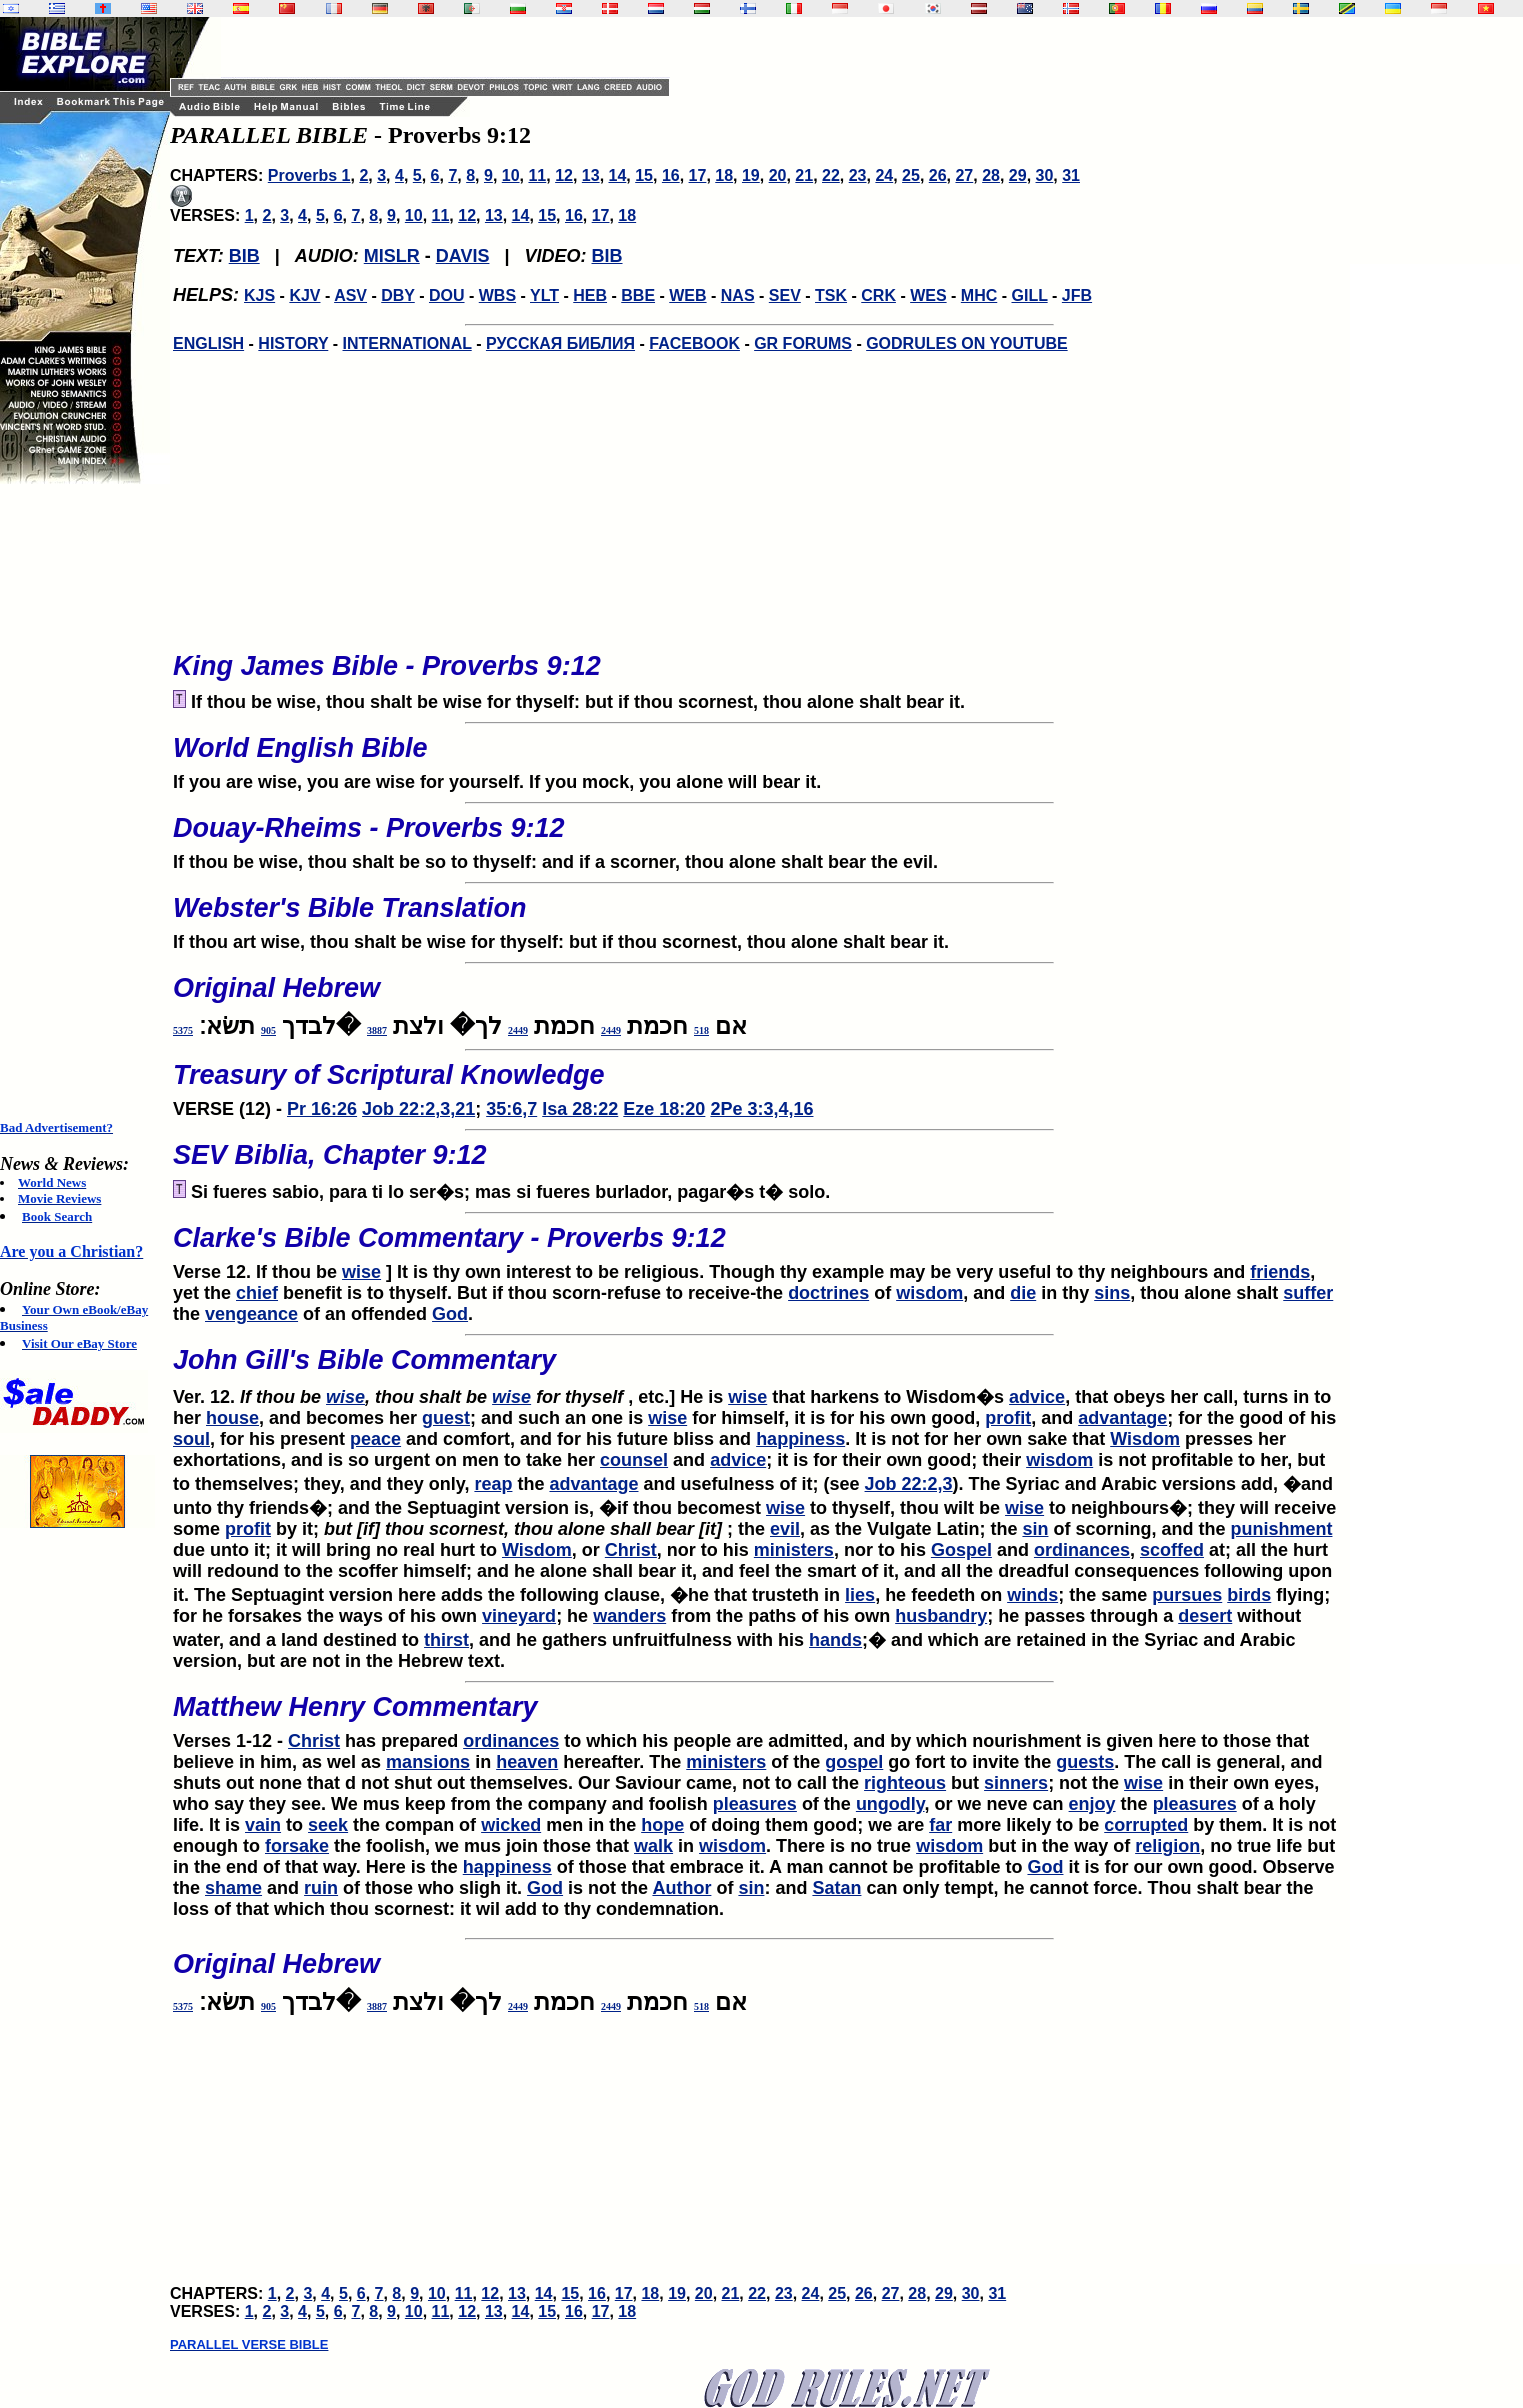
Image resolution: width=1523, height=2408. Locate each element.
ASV (350, 295)
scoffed (1172, 1550)
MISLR (392, 256)
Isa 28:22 (580, 1109)
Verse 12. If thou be (759, 1247)
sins (1112, 1293)
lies (860, 1595)
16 (671, 175)
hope (662, 1825)
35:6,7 (511, 1109)
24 (884, 175)
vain (263, 1825)
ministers (794, 1550)
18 (724, 175)
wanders (629, 1616)
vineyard (519, 1616)
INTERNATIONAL (407, 343)
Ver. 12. (759, 1370)
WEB (687, 295)
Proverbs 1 (309, 175)
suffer (1308, 1293)
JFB (1077, 295)
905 (268, 1030)
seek (328, 1825)
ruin (321, 1888)
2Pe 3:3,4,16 (761, 1109)
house (232, 1418)
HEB (590, 295)
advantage (1122, 1418)
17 (698, 175)
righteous (905, 1783)
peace (375, 1439)
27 (964, 175)
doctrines (828, 1293)
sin (1035, 1529)
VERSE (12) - (759, 1084)
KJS (259, 295)
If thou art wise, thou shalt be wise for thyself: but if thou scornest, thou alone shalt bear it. (759, 917)
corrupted (1146, 1825)
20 (778, 175)
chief (257, 1293)
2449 (611, 1030)
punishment (1281, 1529)
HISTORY (293, 343)
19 (751, 175)
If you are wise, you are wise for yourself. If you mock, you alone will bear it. (759, 757)
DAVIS (463, 256)
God (450, 1314)
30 (1045, 175)
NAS (738, 295)
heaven (527, 1762)
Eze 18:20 (664, 1109)
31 (1071, 175)
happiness (800, 1439)
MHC (979, 295)
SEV (785, 295)
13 (591, 175)
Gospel (961, 1550)
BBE (638, 295)
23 (858, 175)
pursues (1187, 1595)
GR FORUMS (803, 343)
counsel (634, 1460)
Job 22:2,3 (909, 1484)
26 (938, 175)
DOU (447, 295)
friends (1280, 1272)
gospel (854, 1762)
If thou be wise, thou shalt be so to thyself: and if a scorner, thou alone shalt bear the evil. (759, 837)
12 (564, 175)
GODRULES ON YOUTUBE (967, 343)
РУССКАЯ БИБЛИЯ (560, 343)
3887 (377, 1030)
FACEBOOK (694, 343)
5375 (183, 1030)
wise (361, 1272)
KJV (304, 295)
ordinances (1082, 1550)
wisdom (929, 1293)
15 (644, 175)
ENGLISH (208, 343)
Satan (836, 1888)
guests (1085, 1762)
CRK (878, 295)
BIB (244, 256)
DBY (398, 295)
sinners (1016, 1783)
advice (1037, 1397)
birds (1249, 1595)
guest (446, 1418)
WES (928, 295)
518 (701, 1030)
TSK (831, 295)
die (1023, 1293)
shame (233, 1888)
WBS (497, 295)
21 (804, 175)
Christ (631, 1550)
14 (618, 175)
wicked (511, 1825)
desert (1205, 1616)
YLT (544, 295)
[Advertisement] (80, 802)
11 (537, 175)
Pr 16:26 (322, 1109)
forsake (297, 1846)
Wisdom (1145, 1439)
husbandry (941, 1616)
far (940, 1825)
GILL (1029, 295)
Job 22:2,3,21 (418, 1109)
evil (785, 1529)
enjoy (1092, 1804)
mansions (428, 1762)
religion (1167, 1846)
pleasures (755, 1804)
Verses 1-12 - (759, 1716)
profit (1008, 1418)
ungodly (890, 1804)
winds (1032, 1595)
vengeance (251, 1314)
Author (681, 1888)
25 (911, 175)
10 (511, 175)
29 (1018, 175)
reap (493, 1484)
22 (831, 175)
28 (991, 175)
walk (653, 1846)
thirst (446, 1640)
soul (191, 1439)
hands (835, 1640)
